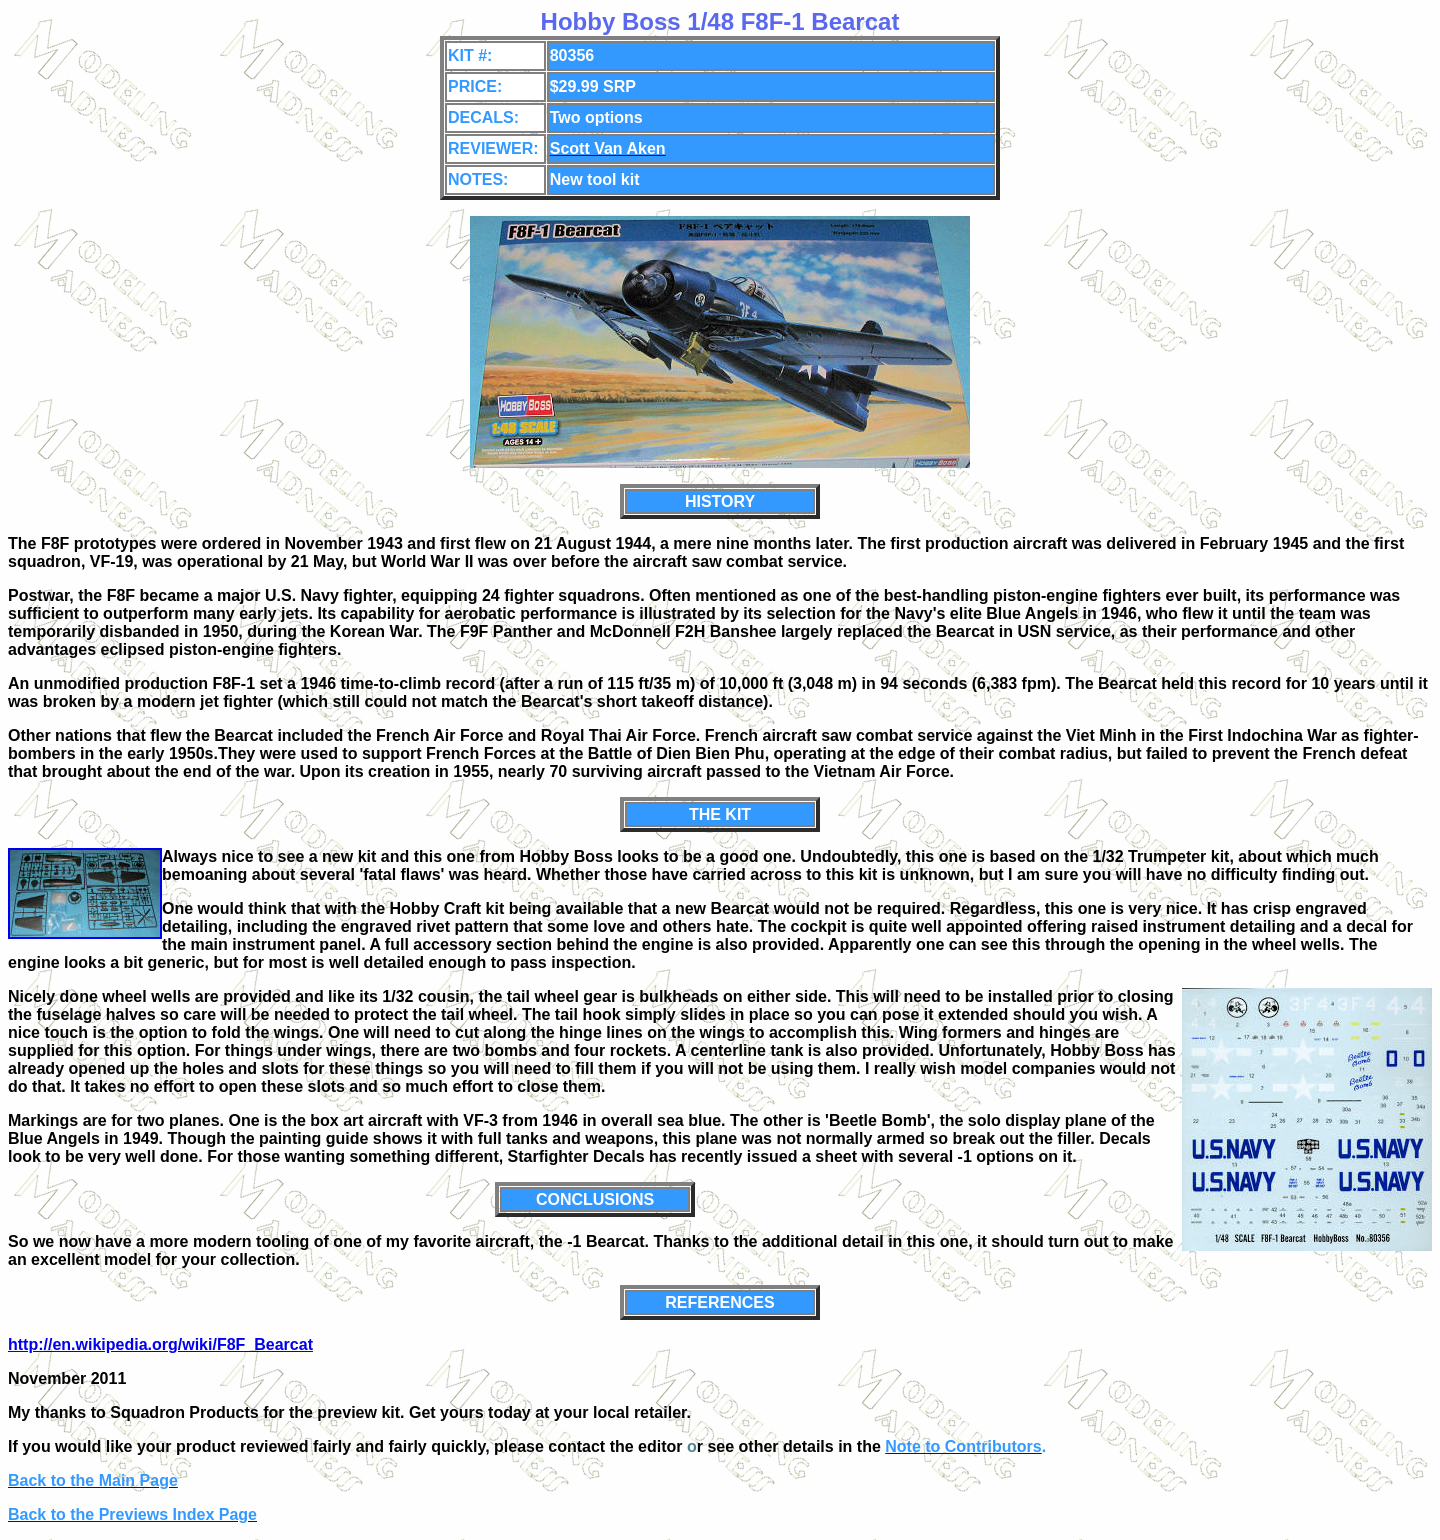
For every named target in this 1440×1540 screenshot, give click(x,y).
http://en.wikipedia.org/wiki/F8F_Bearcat (160, 1344)
